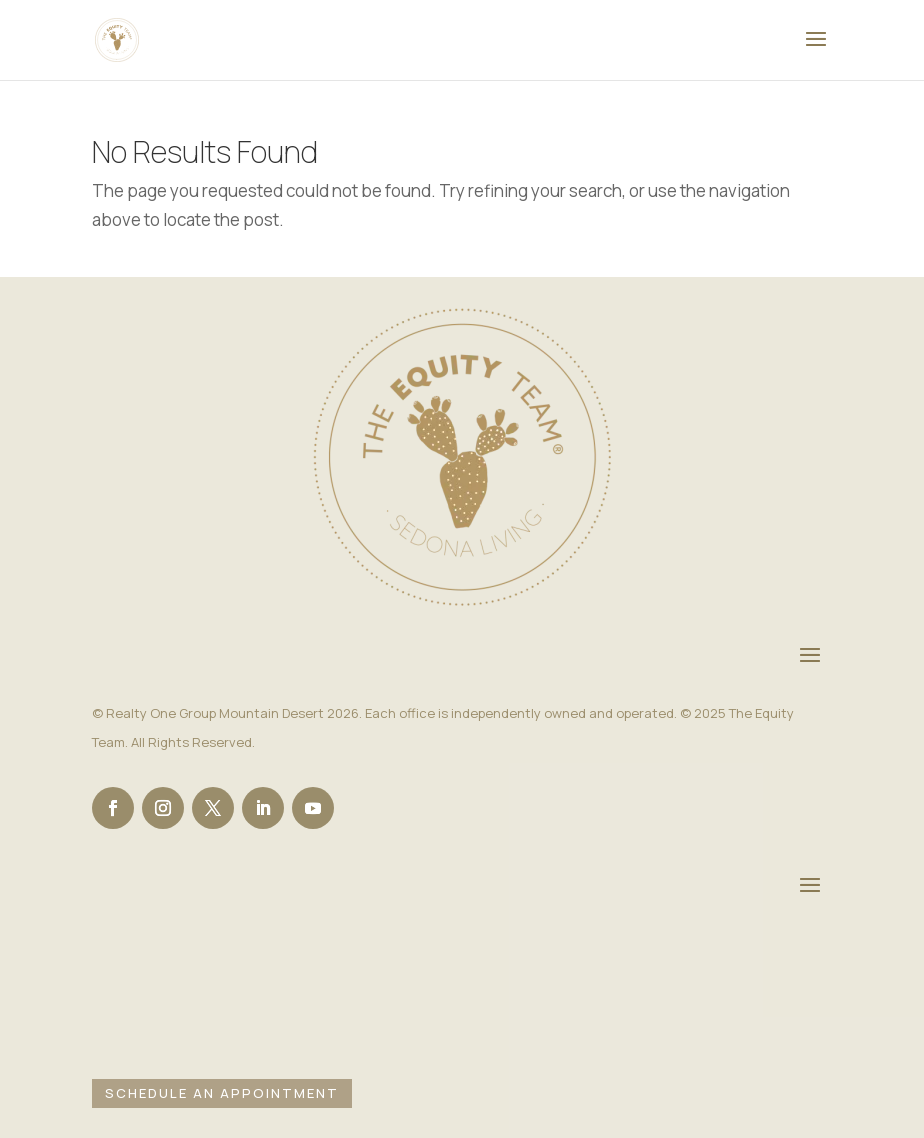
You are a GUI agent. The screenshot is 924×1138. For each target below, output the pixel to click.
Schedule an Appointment (222, 1093)
